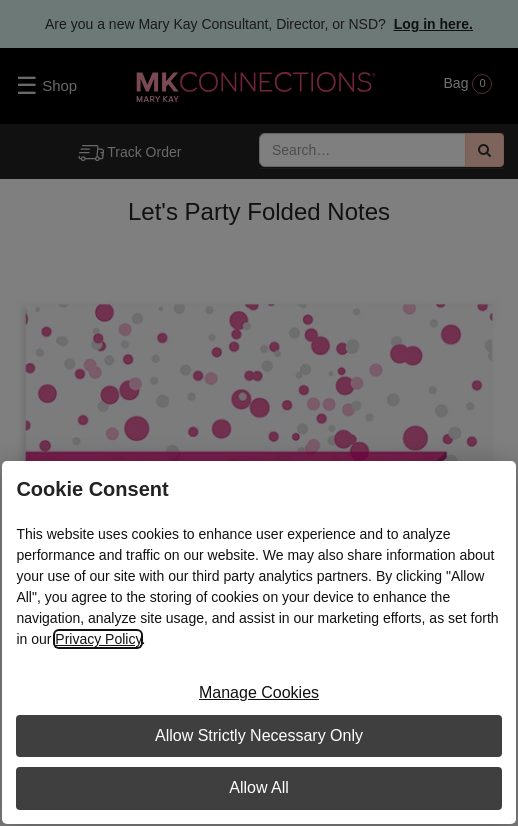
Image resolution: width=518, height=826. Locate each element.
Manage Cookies (259, 692)
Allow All (259, 787)
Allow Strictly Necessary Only (259, 735)
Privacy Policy (98, 639)
